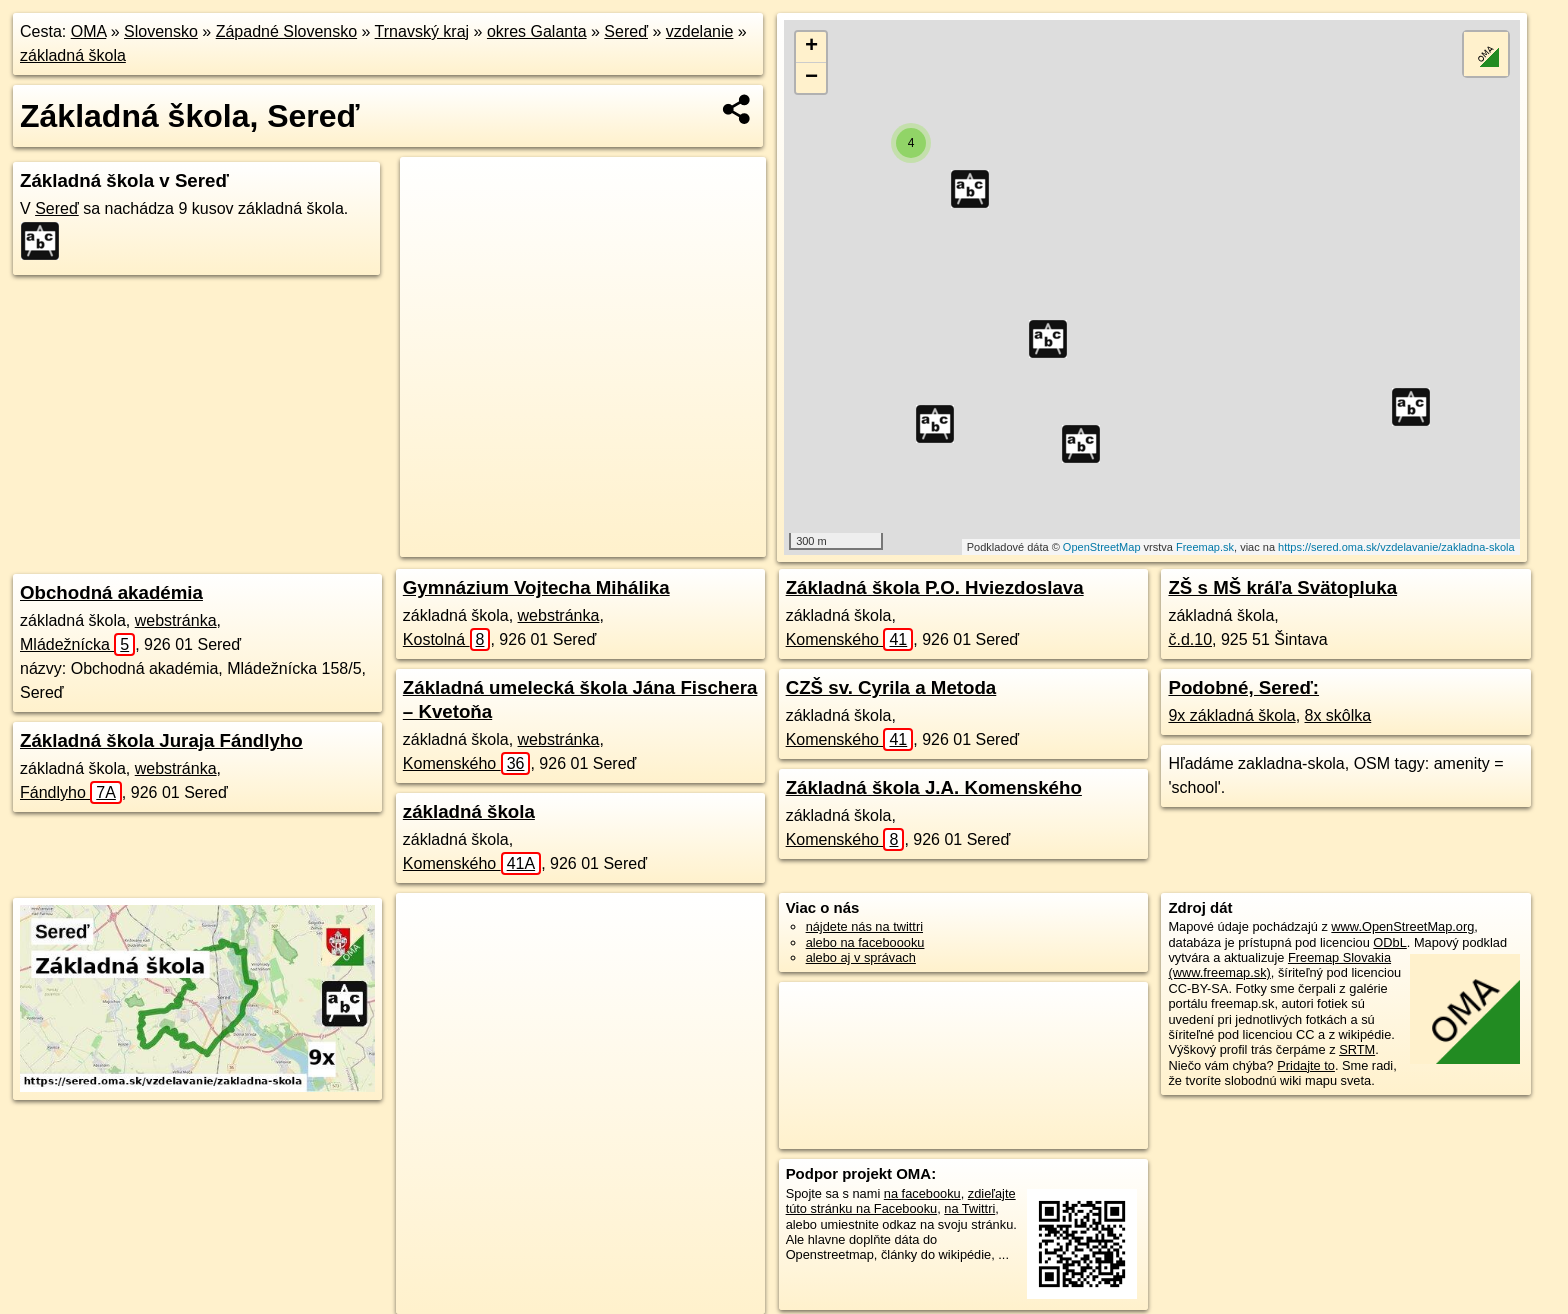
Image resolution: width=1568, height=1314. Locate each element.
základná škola (73, 55)
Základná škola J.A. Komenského (934, 787)
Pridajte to (1306, 1065)
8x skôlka (1338, 715)
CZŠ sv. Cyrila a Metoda (891, 687)
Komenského (467, 763)
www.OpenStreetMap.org (1402, 926)
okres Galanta (537, 31)
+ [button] (811, 47)
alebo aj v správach (861, 957)
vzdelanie (700, 31)
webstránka (176, 620)
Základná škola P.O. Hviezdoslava (935, 587)
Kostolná (447, 639)
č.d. (1190, 639)
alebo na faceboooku (865, 942)
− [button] (811, 78)
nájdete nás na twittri (864, 926)
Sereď (626, 31)
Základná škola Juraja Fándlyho (161, 740)
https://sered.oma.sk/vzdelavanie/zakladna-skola (1396, 547)
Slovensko (161, 31)
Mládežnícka (77, 644)
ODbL (1389, 942)
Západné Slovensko (286, 31)
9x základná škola (1231, 715)
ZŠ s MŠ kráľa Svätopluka (1282, 587)
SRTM (1357, 1049)
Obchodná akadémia (111, 592)
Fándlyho (71, 792)
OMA (89, 31)
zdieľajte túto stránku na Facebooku (901, 1201)
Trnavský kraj (422, 31)
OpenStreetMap (1102, 547)
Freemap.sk (1205, 547)
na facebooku (922, 1193)
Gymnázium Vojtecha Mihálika (536, 587)
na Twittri (969, 1208)
